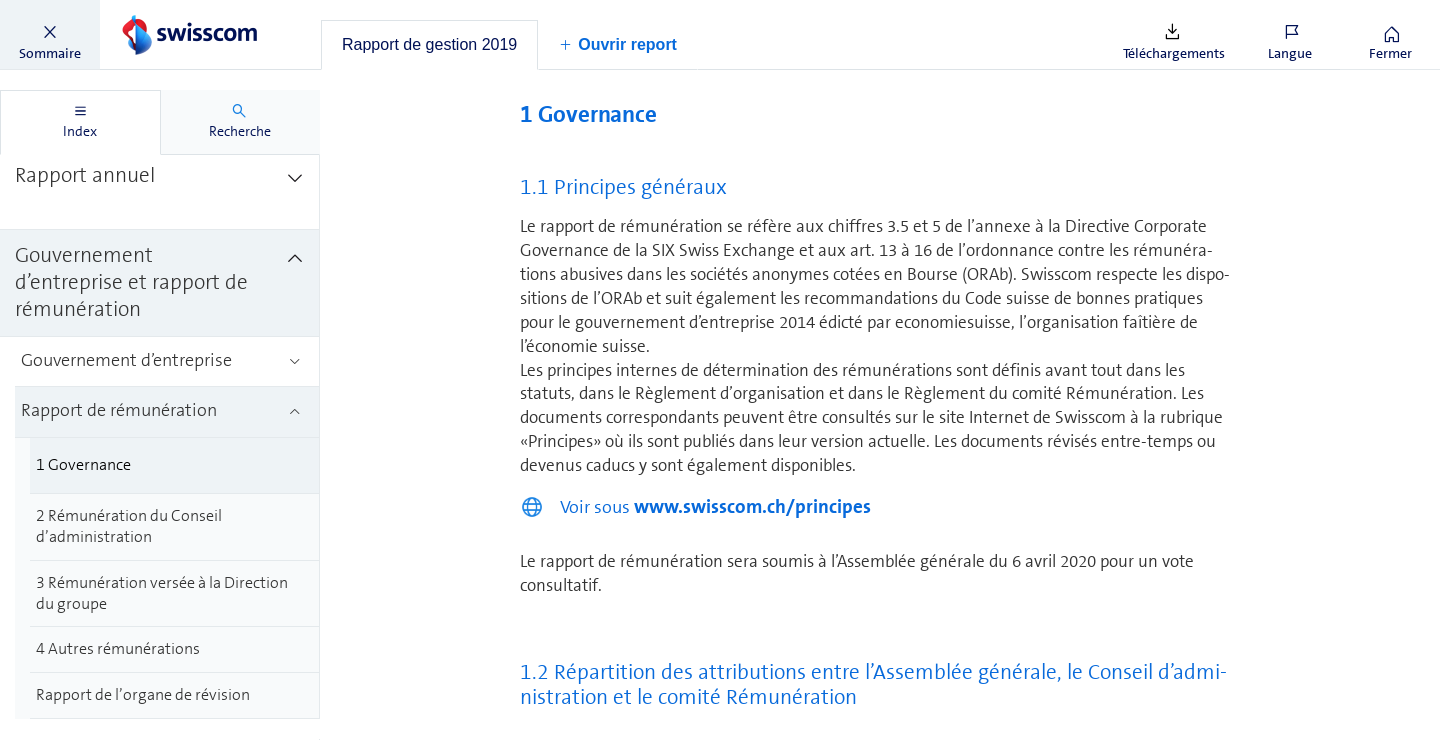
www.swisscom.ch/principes (752, 506)
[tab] (429, 45)
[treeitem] (160, 190)
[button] (50, 35)
